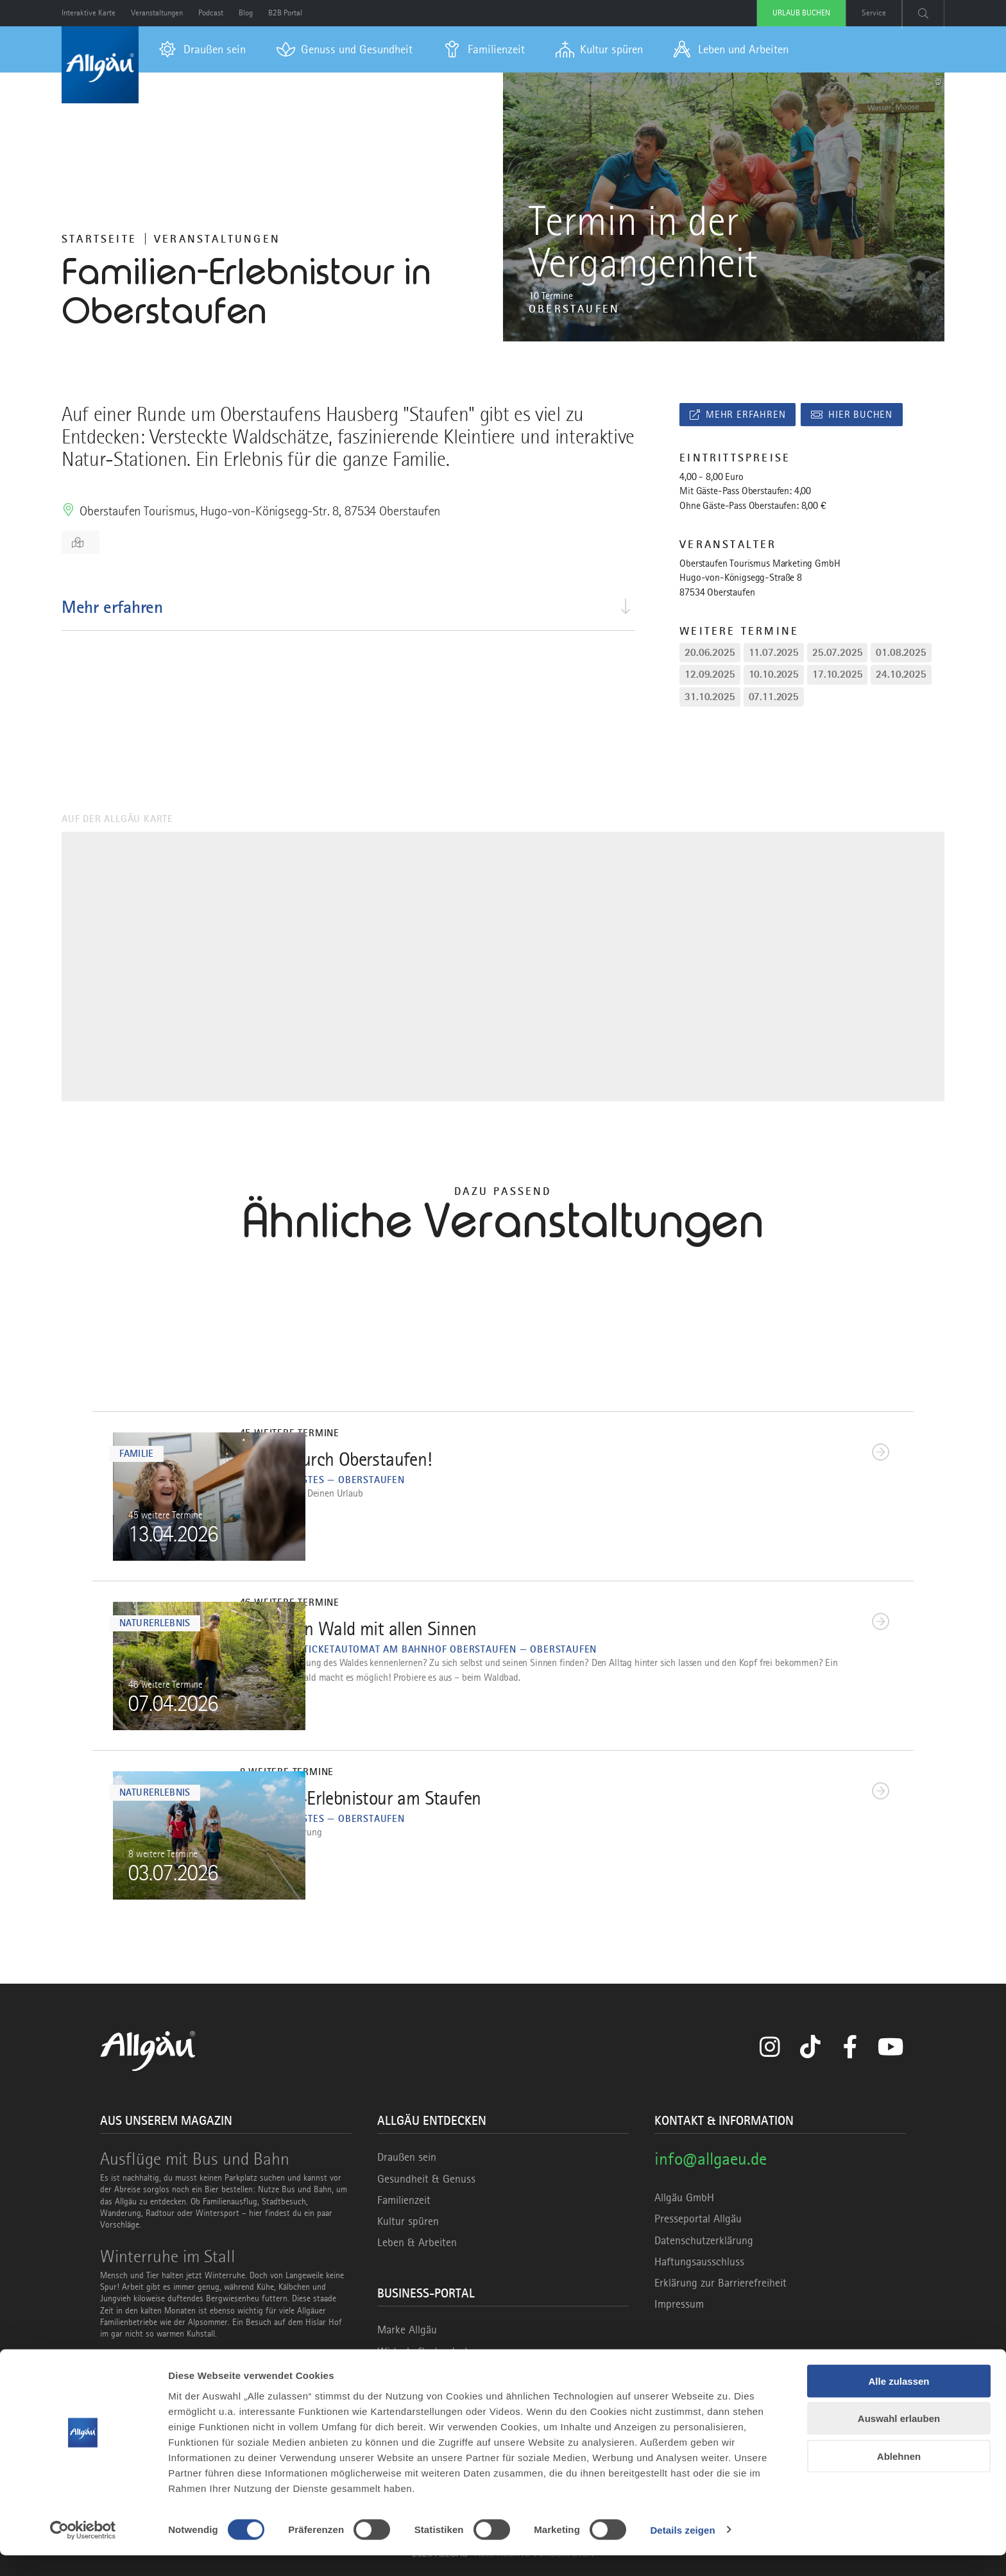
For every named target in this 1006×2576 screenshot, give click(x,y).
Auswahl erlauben (899, 2439)
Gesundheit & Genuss (426, 2178)
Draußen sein (406, 2157)
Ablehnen (899, 2476)
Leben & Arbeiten (417, 2242)
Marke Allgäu (407, 2329)
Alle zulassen (898, 2401)
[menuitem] (202, 49)
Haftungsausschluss (699, 2261)
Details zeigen (682, 2550)
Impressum (679, 2303)
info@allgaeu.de (710, 2158)
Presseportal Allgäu (698, 2218)
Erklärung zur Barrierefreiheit (720, 2282)
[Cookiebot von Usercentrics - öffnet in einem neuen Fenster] (83, 2551)
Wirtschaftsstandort (422, 2351)
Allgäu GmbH (684, 2197)
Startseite (99, 238)
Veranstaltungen (217, 238)
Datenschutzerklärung (703, 2240)
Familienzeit (404, 2200)
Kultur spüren (408, 2221)
